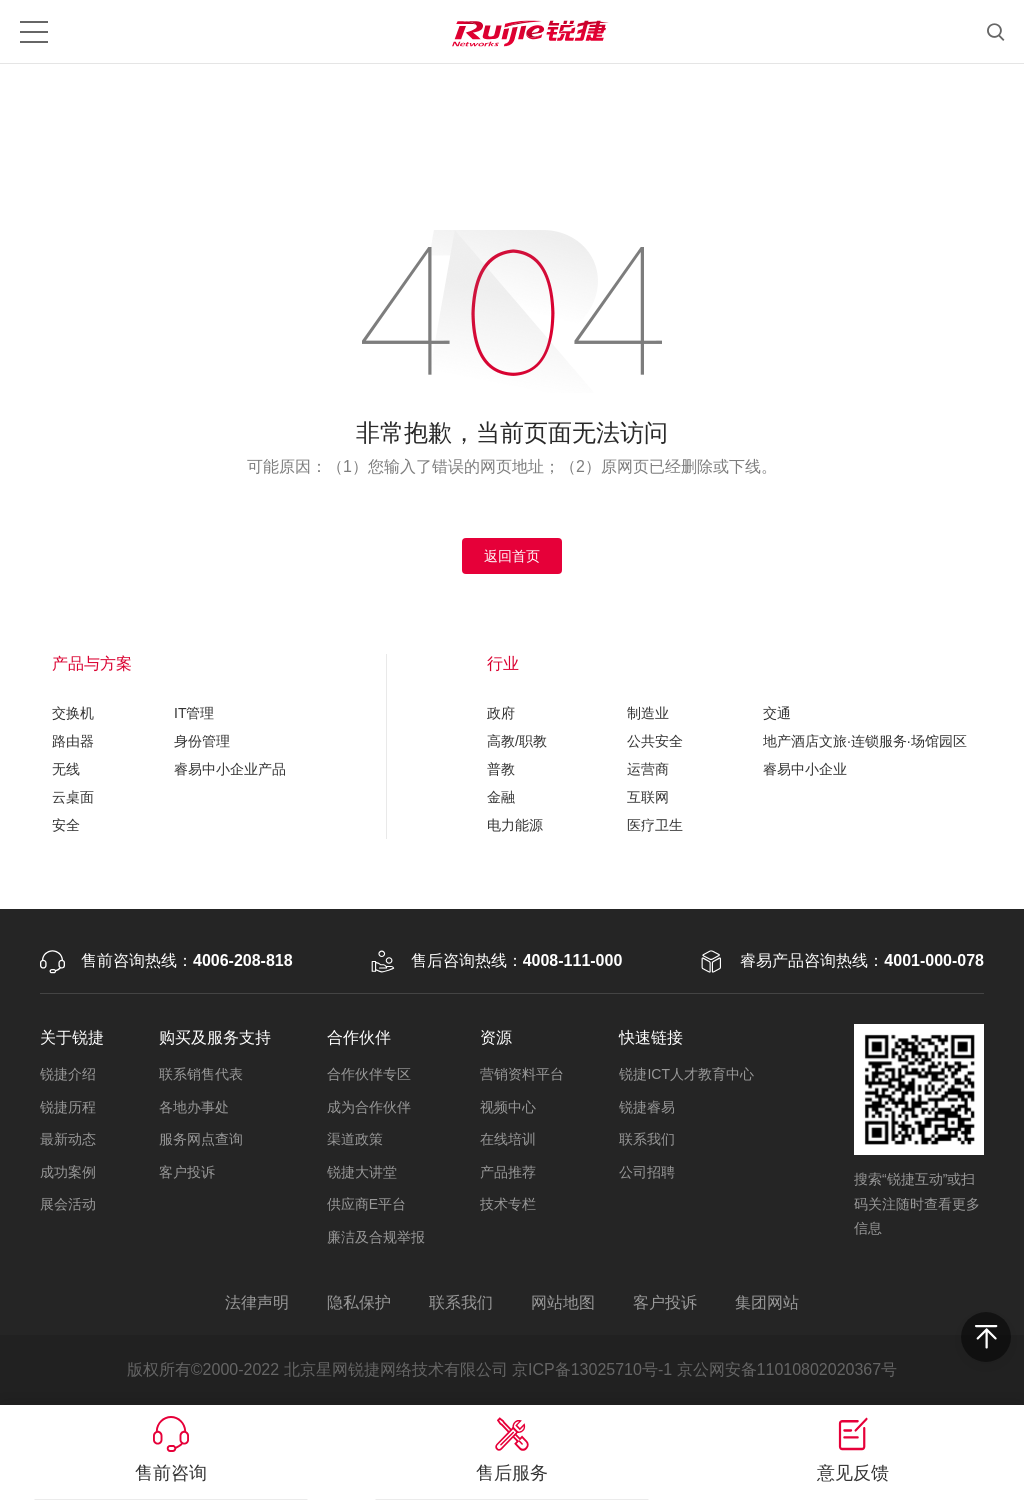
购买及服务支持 (215, 1037)
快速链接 (651, 1037)
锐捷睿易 (647, 1107)
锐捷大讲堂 (362, 1172)
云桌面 (73, 797)
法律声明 (257, 1302)
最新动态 (68, 1139)
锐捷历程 (68, 1107)
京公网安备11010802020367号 (787, 1369)
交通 (777, 713)
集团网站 (767, 1302)
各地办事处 (194, 1107)
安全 (66, 825)
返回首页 (512, 556)
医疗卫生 (655, 825)
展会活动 (68, 1204)
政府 (501, 713)
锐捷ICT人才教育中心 (686, 1074)
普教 (501, 769)
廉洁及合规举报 (376, 1237)
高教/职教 (517, 741)
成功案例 (68, 1172)
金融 (501, 797)
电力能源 (515, 825)
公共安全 (655, 741)
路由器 (73, 741)
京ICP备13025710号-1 (592, 1369)
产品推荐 (508, 1172)
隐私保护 (359, 1302)
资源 (496, 1037)
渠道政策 (355, 1139)
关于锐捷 (72, 1037)
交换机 (73, 713)
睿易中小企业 (805, 769)
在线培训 (508, 1139)
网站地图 (563, 1302)
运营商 (648, 769)
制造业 (648, 713)
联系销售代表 (201, 1074)
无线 (66, 769)
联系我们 (647, 1139)
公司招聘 (647, 1172)
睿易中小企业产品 (230, 769)
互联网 (648, 797)
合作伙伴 (359, 1037)
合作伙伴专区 (369, 1074)
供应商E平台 (366, 1204)
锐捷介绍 (68, 1074)
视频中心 (508, 1107)
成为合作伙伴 (369, 1107)
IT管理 (194, 713)
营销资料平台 (522, 1074)
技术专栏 (508, 1204)
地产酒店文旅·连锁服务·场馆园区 (865, 741)
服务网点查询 (201, 1139)
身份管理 (202, 741)
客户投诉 (187, 1172)
